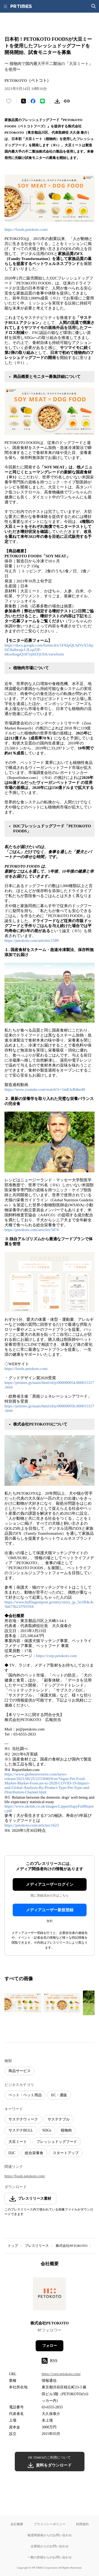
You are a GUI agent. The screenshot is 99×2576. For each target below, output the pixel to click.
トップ (13, 2246)
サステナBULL (20, 2130)
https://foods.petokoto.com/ (26, 229)
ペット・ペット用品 (25, 2095)
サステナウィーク (23, 2119)
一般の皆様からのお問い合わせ (49, 2557)
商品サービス (19, 2071)
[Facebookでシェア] (33, 101)
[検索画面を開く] (94, 6)
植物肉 (66, 2130)
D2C (11, 2153)
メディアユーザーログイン (49, 1884)
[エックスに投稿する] (23, 101)
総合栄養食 (34, 2153)
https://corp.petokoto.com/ (61, 2374)
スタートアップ (66, 2153)
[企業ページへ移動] (49, 2295)
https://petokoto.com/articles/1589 (31, 940)
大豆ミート (17, 2142)
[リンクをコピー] (67, 101)
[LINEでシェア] (42, 101)
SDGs (47, 2130)
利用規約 (82, 2524)
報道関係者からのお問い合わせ (49, 2535)
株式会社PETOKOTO (71, 2246)
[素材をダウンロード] (57, 101)
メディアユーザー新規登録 (49, 1910)
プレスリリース (37, 2246)
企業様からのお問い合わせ (50, 2546)
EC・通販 (59, 2095)
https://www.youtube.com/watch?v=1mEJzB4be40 (44, 1089)
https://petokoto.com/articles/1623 (31, 1825)
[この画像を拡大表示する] (22, 2002)
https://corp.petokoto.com (56, 1656)
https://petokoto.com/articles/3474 (31, 1230)
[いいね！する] (8, 101)
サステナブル (59, 2119)
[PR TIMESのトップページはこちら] (21, 6)
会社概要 (17, 2524)
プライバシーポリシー (49, 2524)
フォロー (49, 2346)
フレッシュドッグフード (56, 2142)
